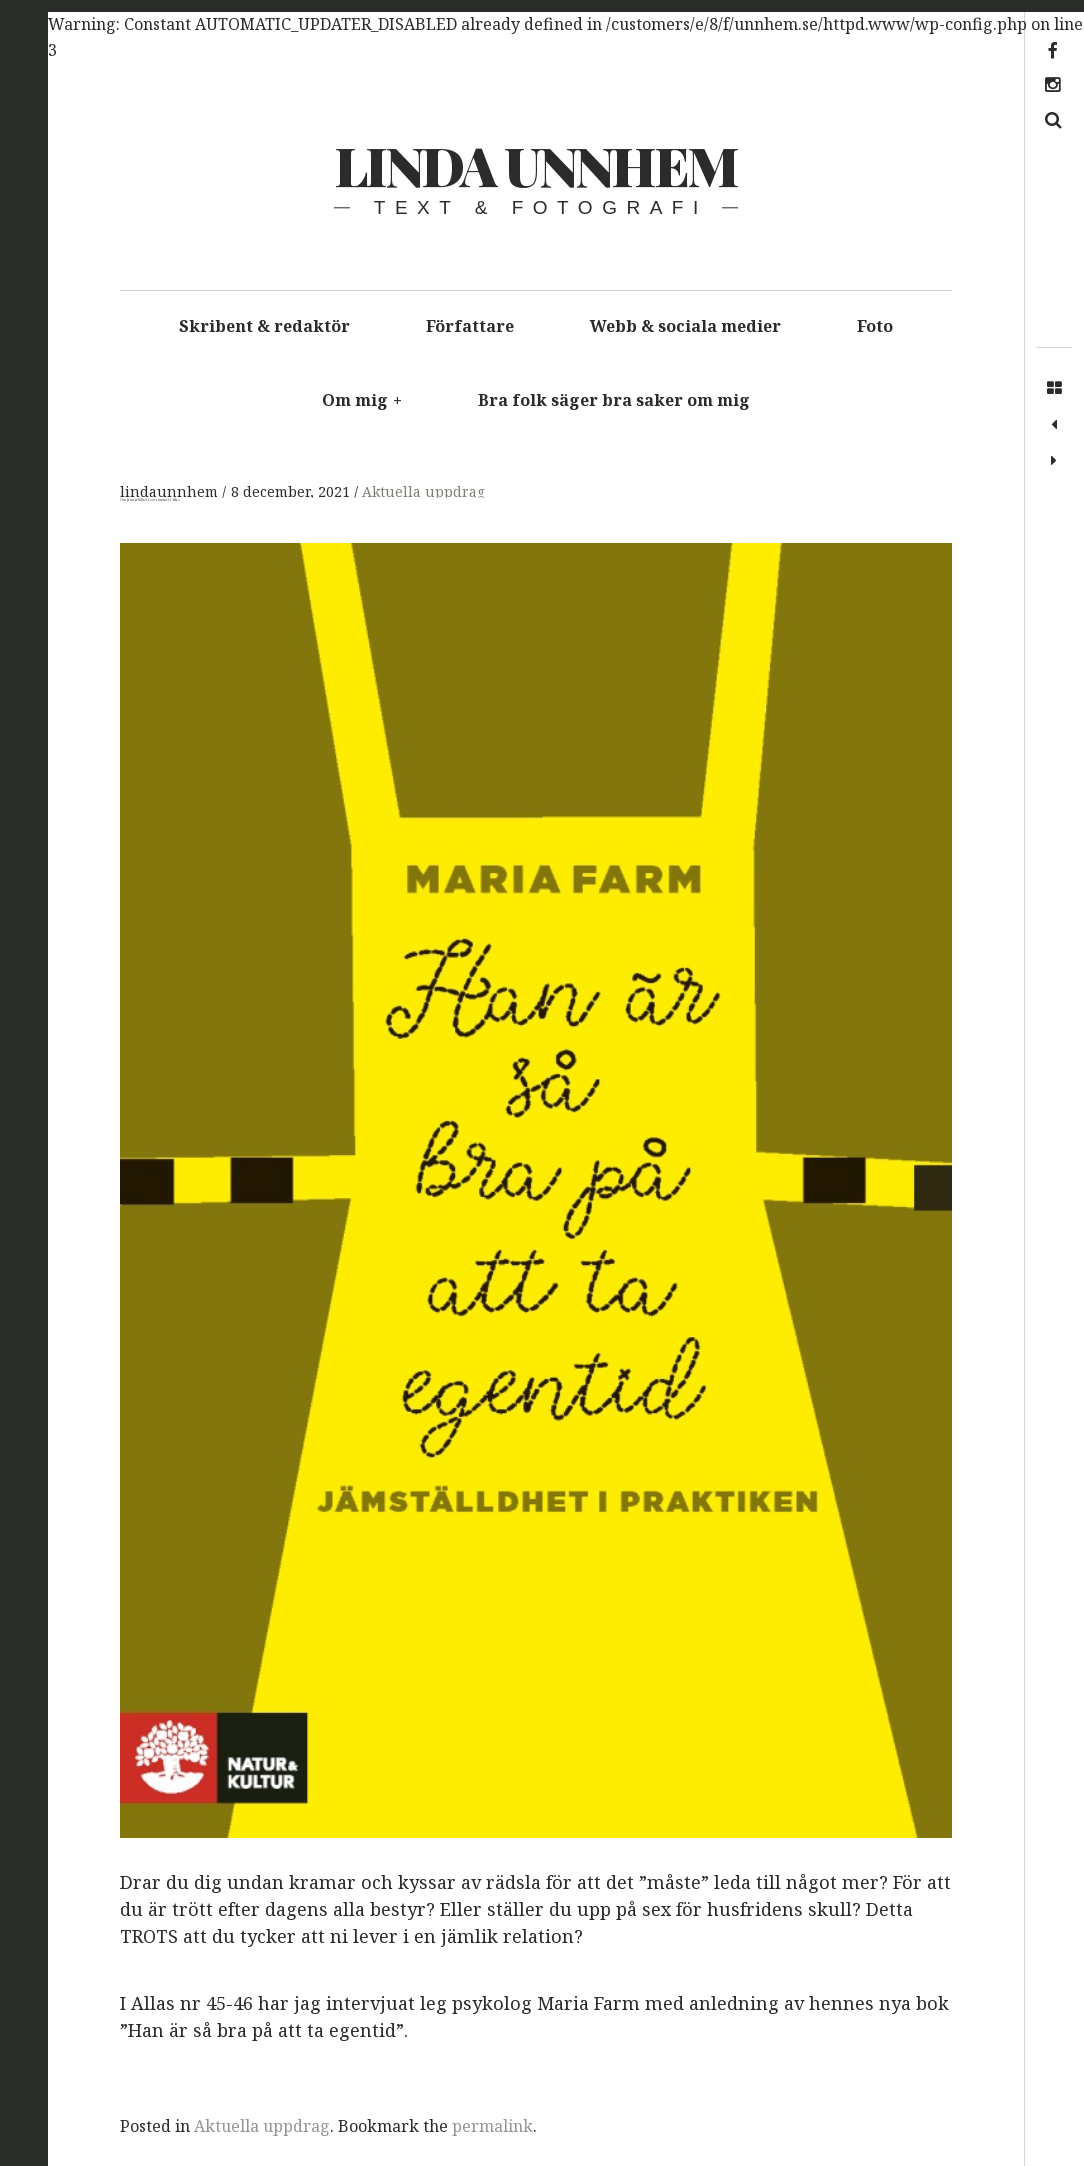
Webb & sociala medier (685, 326)
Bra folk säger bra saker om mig (614, 400)
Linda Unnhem (535, 165)
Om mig (362, 400)
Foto (875, 326)
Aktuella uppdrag (423, 492)
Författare (470, 326)
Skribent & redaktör (264, 326)
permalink (492, 2126)
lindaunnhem (171, 492)
